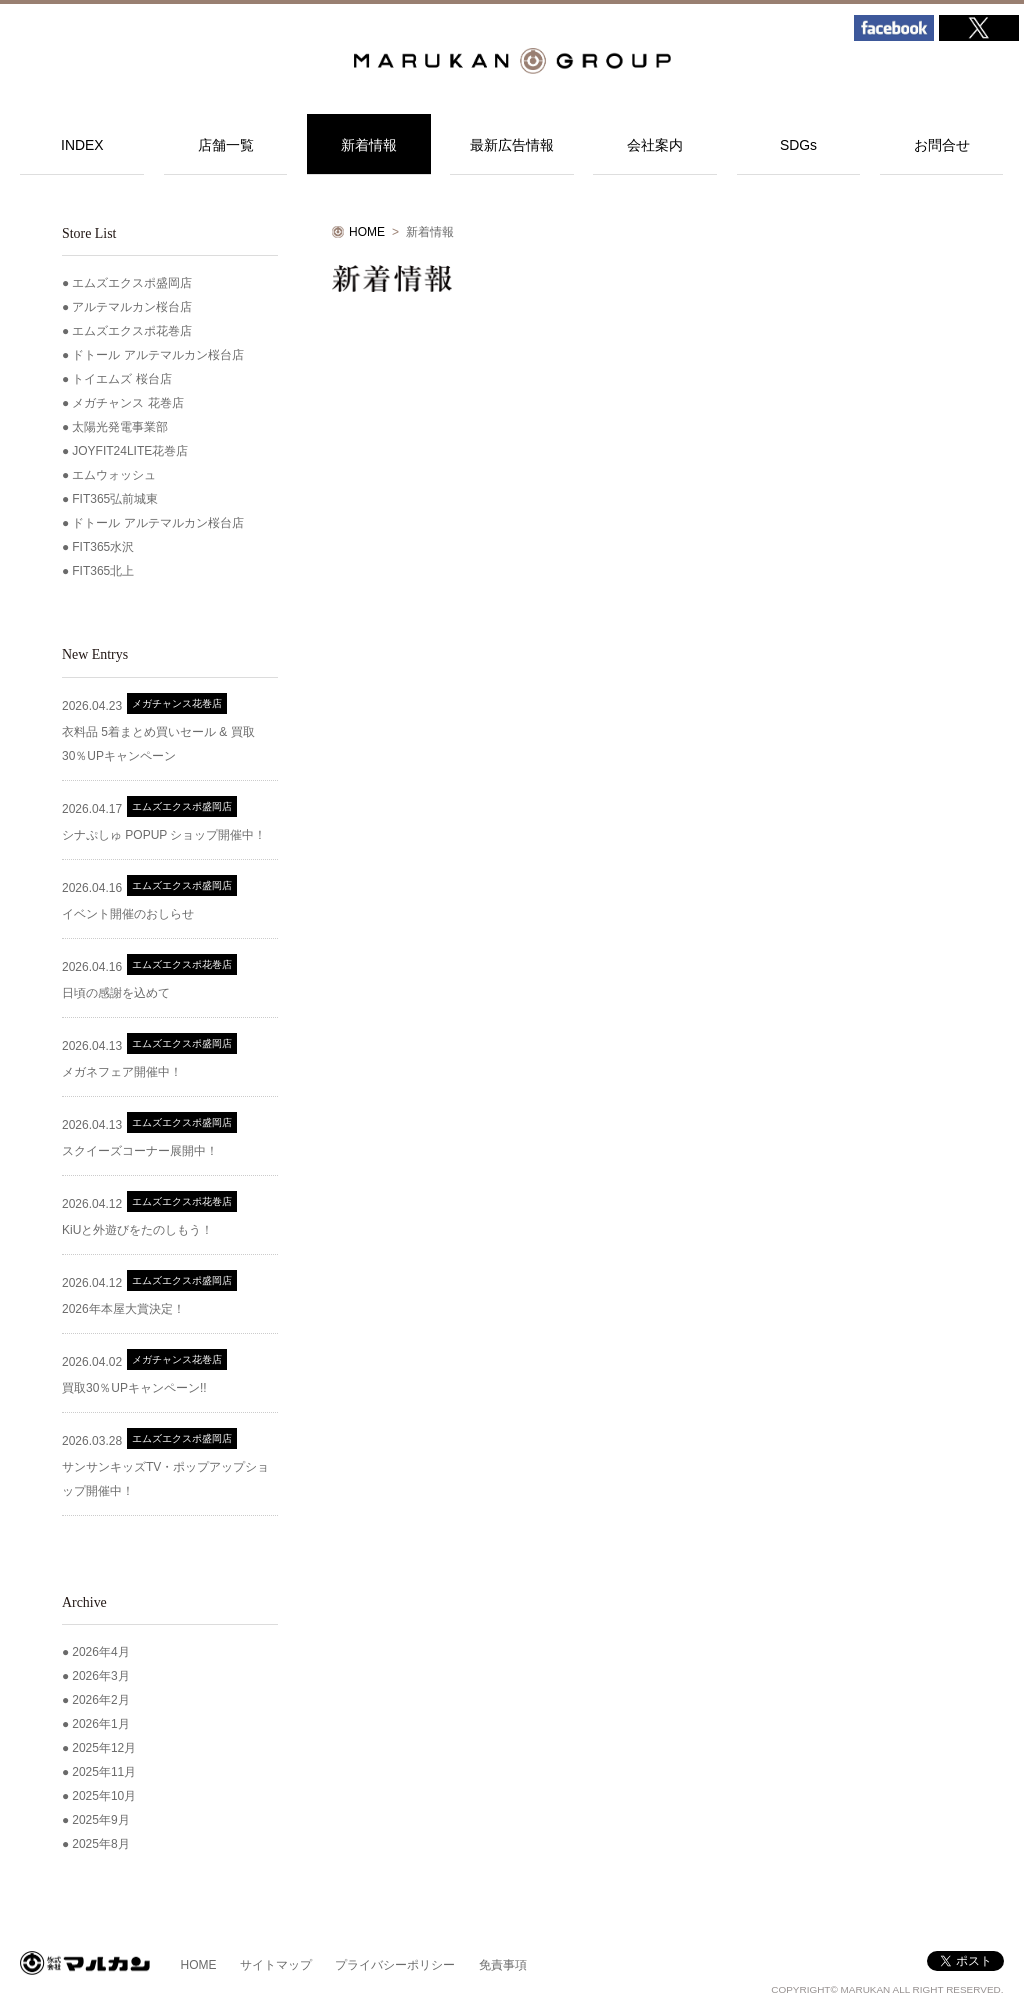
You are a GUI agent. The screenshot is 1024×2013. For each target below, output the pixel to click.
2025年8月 (100, 1844)
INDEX (82, 145)
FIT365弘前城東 (115, 499)
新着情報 (369, 145)
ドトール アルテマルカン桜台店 (157, 355)
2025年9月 (100, 1820)
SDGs (798, 145)
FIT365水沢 (103, 547)
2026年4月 (100, 1652)
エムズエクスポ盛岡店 (132, 283)
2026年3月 (100, 1676)
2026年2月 (100, 1700)
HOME (367, 232)
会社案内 (655, 145)
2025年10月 (104, 1796)
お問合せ (942, 145)
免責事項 (503, 1965)
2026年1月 (100, 1724)
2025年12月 (104, 1748)
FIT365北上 (103, 571)
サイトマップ (276, 1965)
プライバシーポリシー (395, 1965)
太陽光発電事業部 (120, 427)
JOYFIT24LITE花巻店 (130, 451)
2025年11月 (104, 1772)
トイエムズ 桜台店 (121, 379)
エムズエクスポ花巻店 (132, 331)
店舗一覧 (226, 145)
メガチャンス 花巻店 (127, 403)
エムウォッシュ (114, 475)
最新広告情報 (512, 145)
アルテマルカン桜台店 (132, 307)
